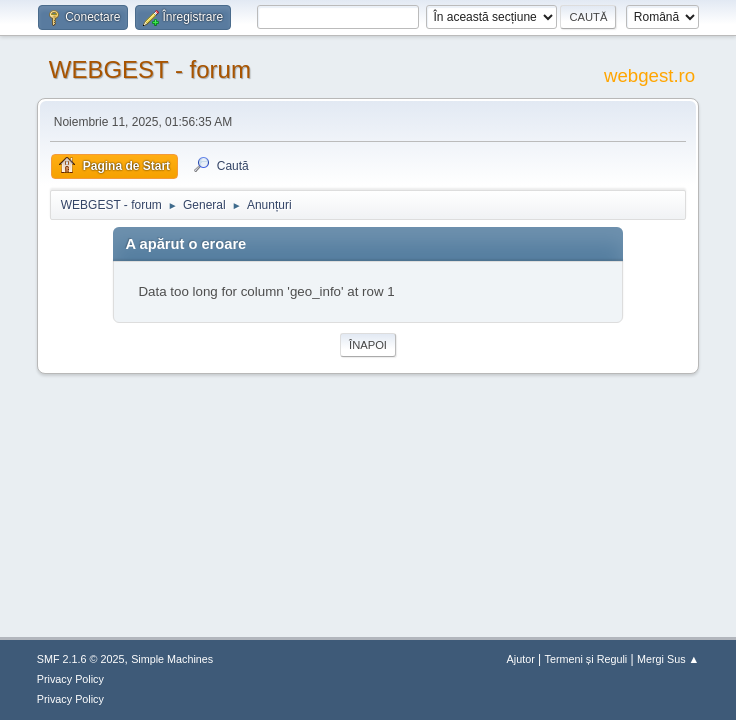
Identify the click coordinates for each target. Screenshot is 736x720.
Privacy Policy (70, 679)
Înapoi (368, 345)
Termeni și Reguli (586, 659)
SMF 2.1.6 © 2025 (81, 659)
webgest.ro (649, 75)
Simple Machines (172, 659)
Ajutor (521, 659)
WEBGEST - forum (150, 69)
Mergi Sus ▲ (668, 659)
